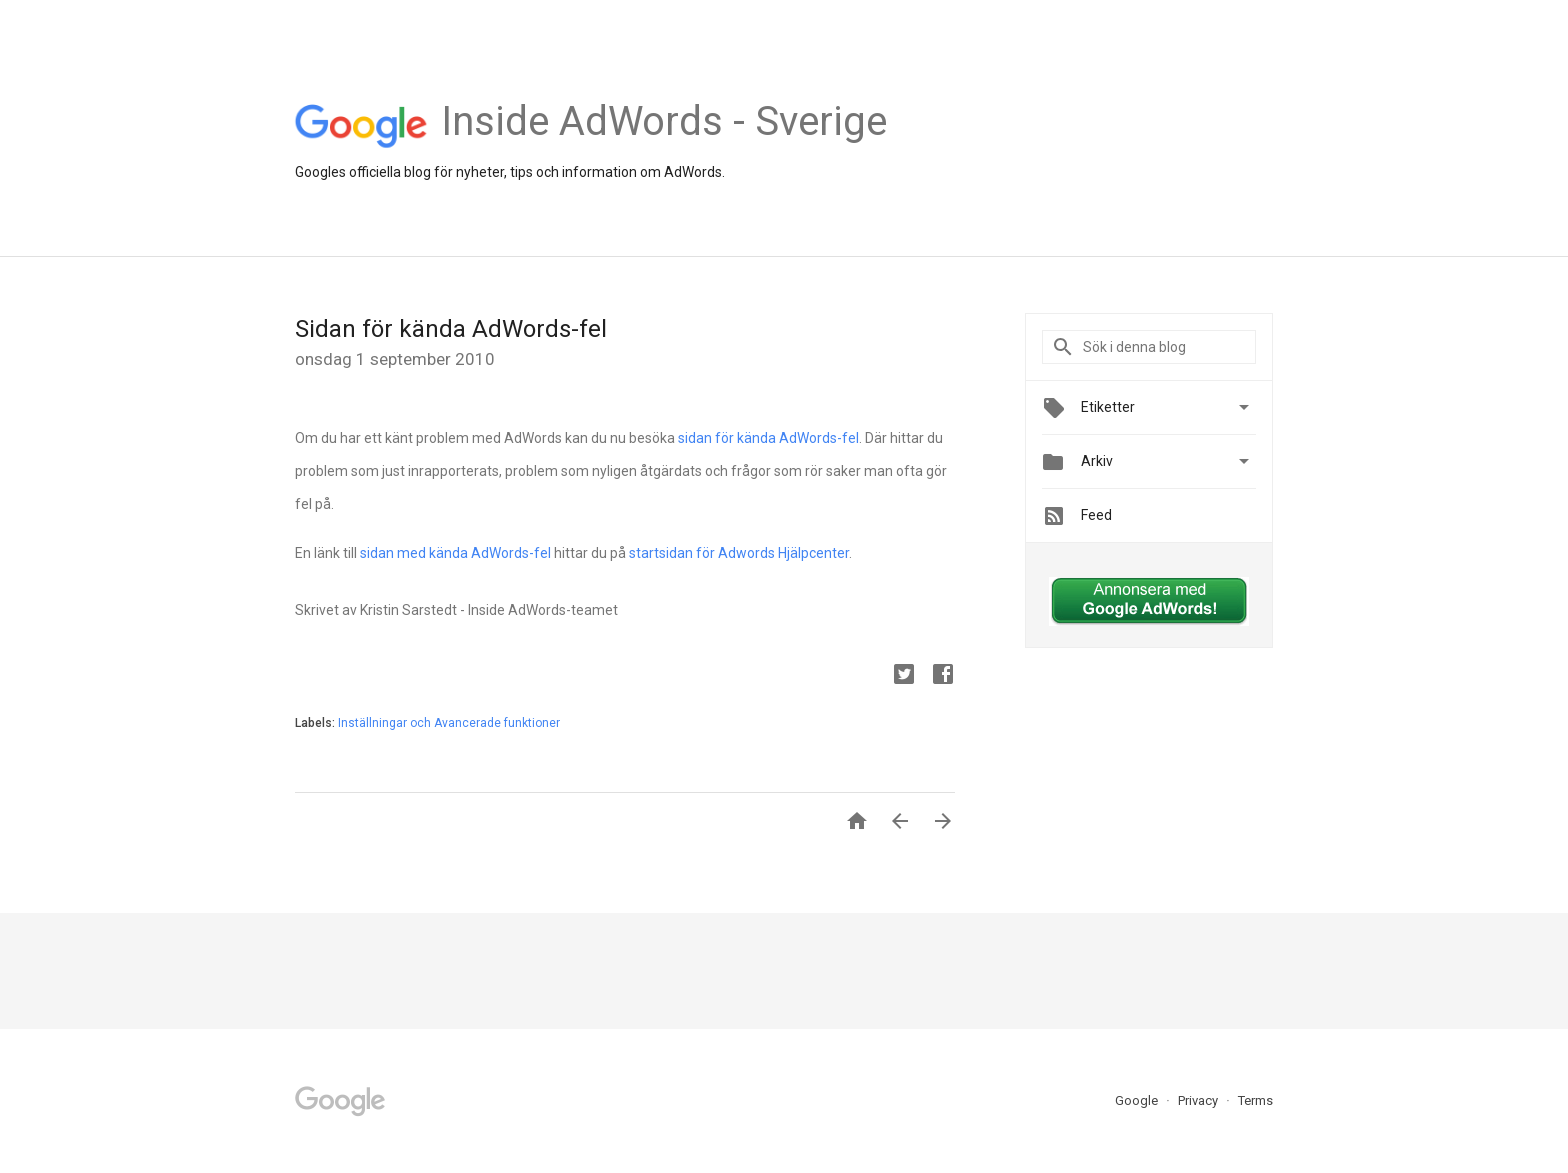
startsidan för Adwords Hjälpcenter (739, 553)
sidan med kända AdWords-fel (455, 553)
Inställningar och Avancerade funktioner (449, 723)
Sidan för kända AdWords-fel (451, 329)
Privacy (1199, 1100)
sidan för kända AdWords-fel (768, 438)
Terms (1255, 1100)
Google (1138, 1100)
